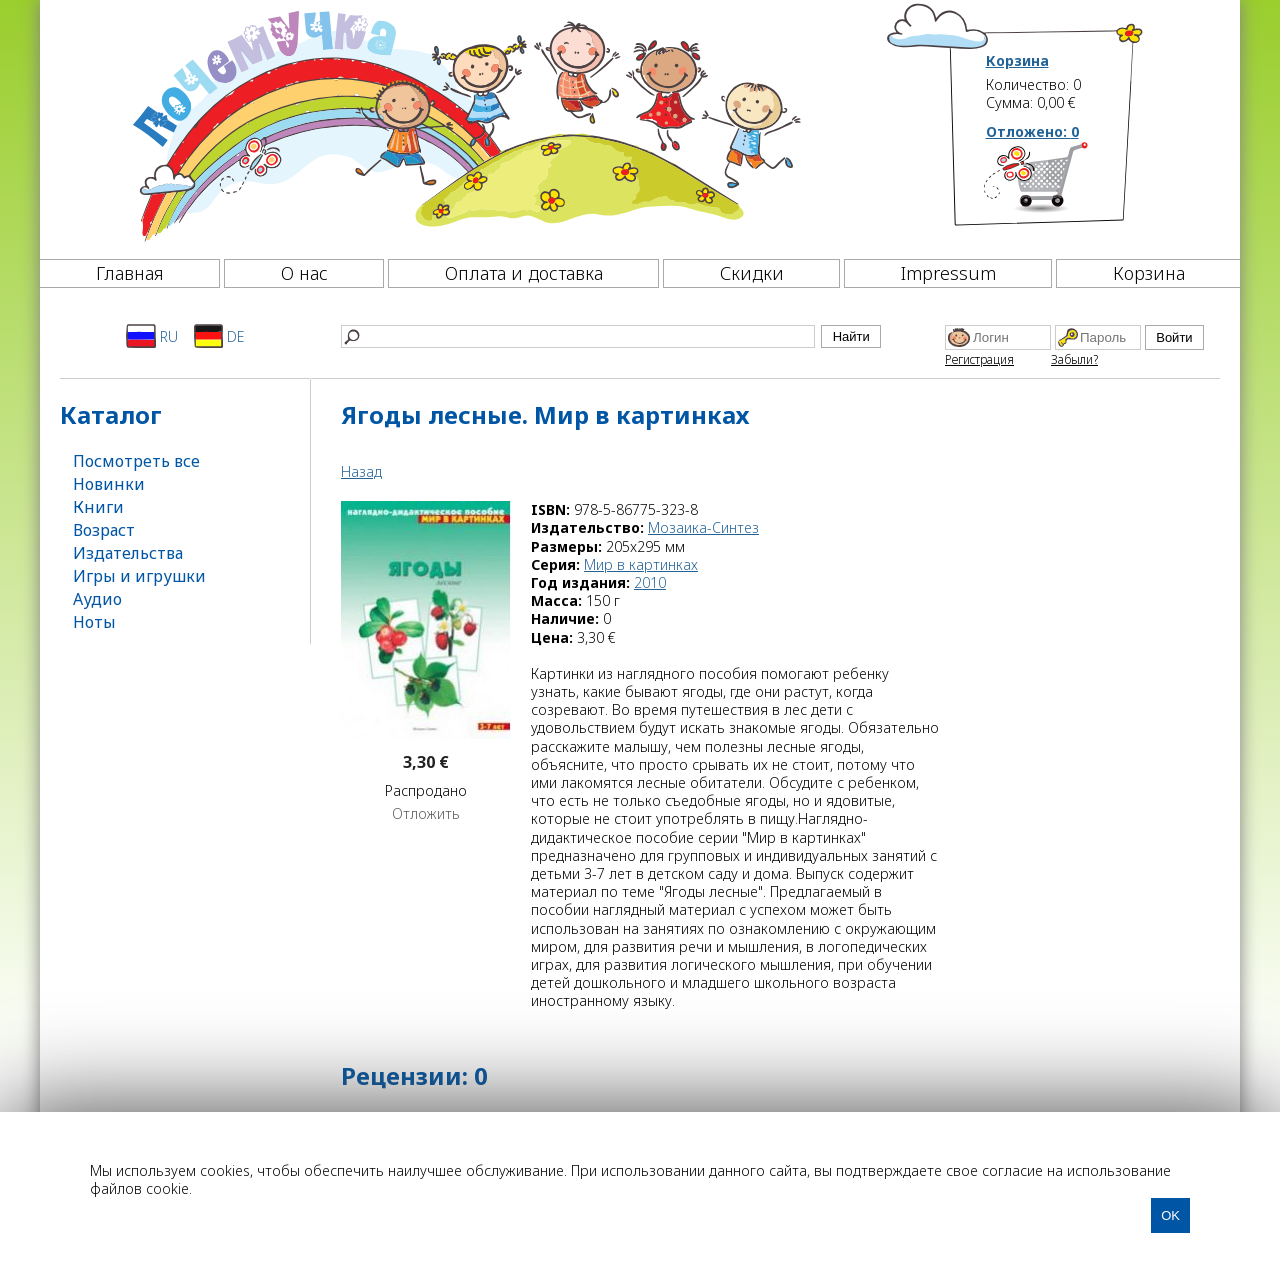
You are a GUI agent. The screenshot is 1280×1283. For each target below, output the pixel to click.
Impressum (948, 273)
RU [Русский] (152, 336)
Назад (361, 471)
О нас (304, 273)
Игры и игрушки (139, 576)
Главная (130, 273)
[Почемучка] (464, 124)
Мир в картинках (641, 564)
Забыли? (1074, 359)
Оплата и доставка (524, 273)
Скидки (752, 273)
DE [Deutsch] (219, 336)
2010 (650, 582)
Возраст (104, 530)
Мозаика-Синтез (703, 527)
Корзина (1017, 61)
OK (1170, 1215)
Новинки (109, 484)
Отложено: (1032, 131)
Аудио (97, 599)
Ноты (94, 622)
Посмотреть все (136, 461)
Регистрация (979, 359)
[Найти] (578, 336)
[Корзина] (1065, 185)
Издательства (128, 553)
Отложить (426, 814)
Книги (98, 507)
